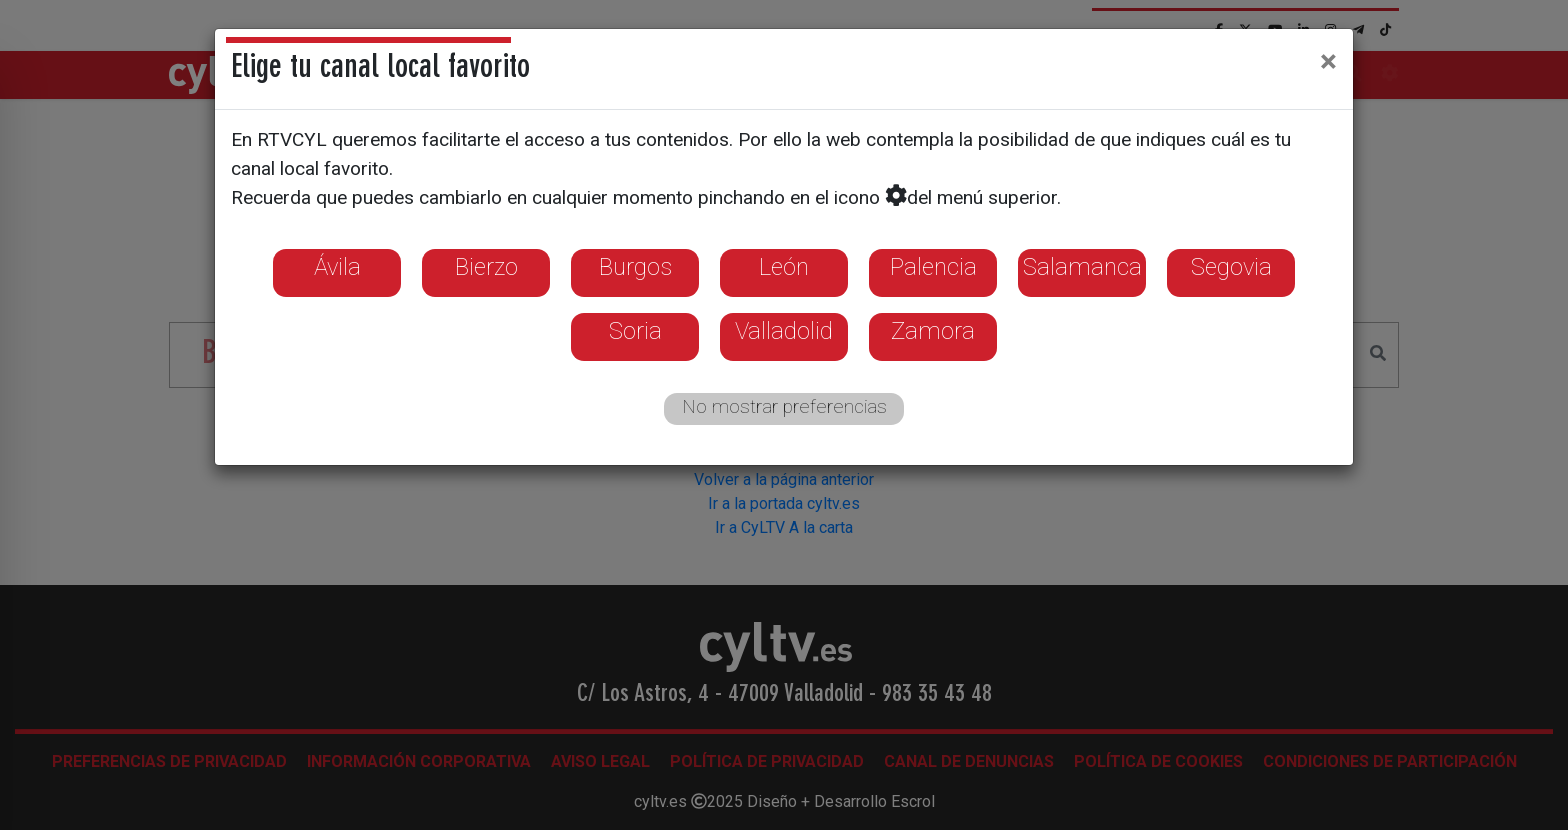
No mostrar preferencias (784, 406)
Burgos (635, 267)
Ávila (337, 267)
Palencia (933, 267)
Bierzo (486, 267)
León (784, 267)
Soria (635, 331)
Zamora (933, 331)
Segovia (1231, 267)
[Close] (1328, 61)
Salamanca (1082, 267)
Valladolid (784, 331)
